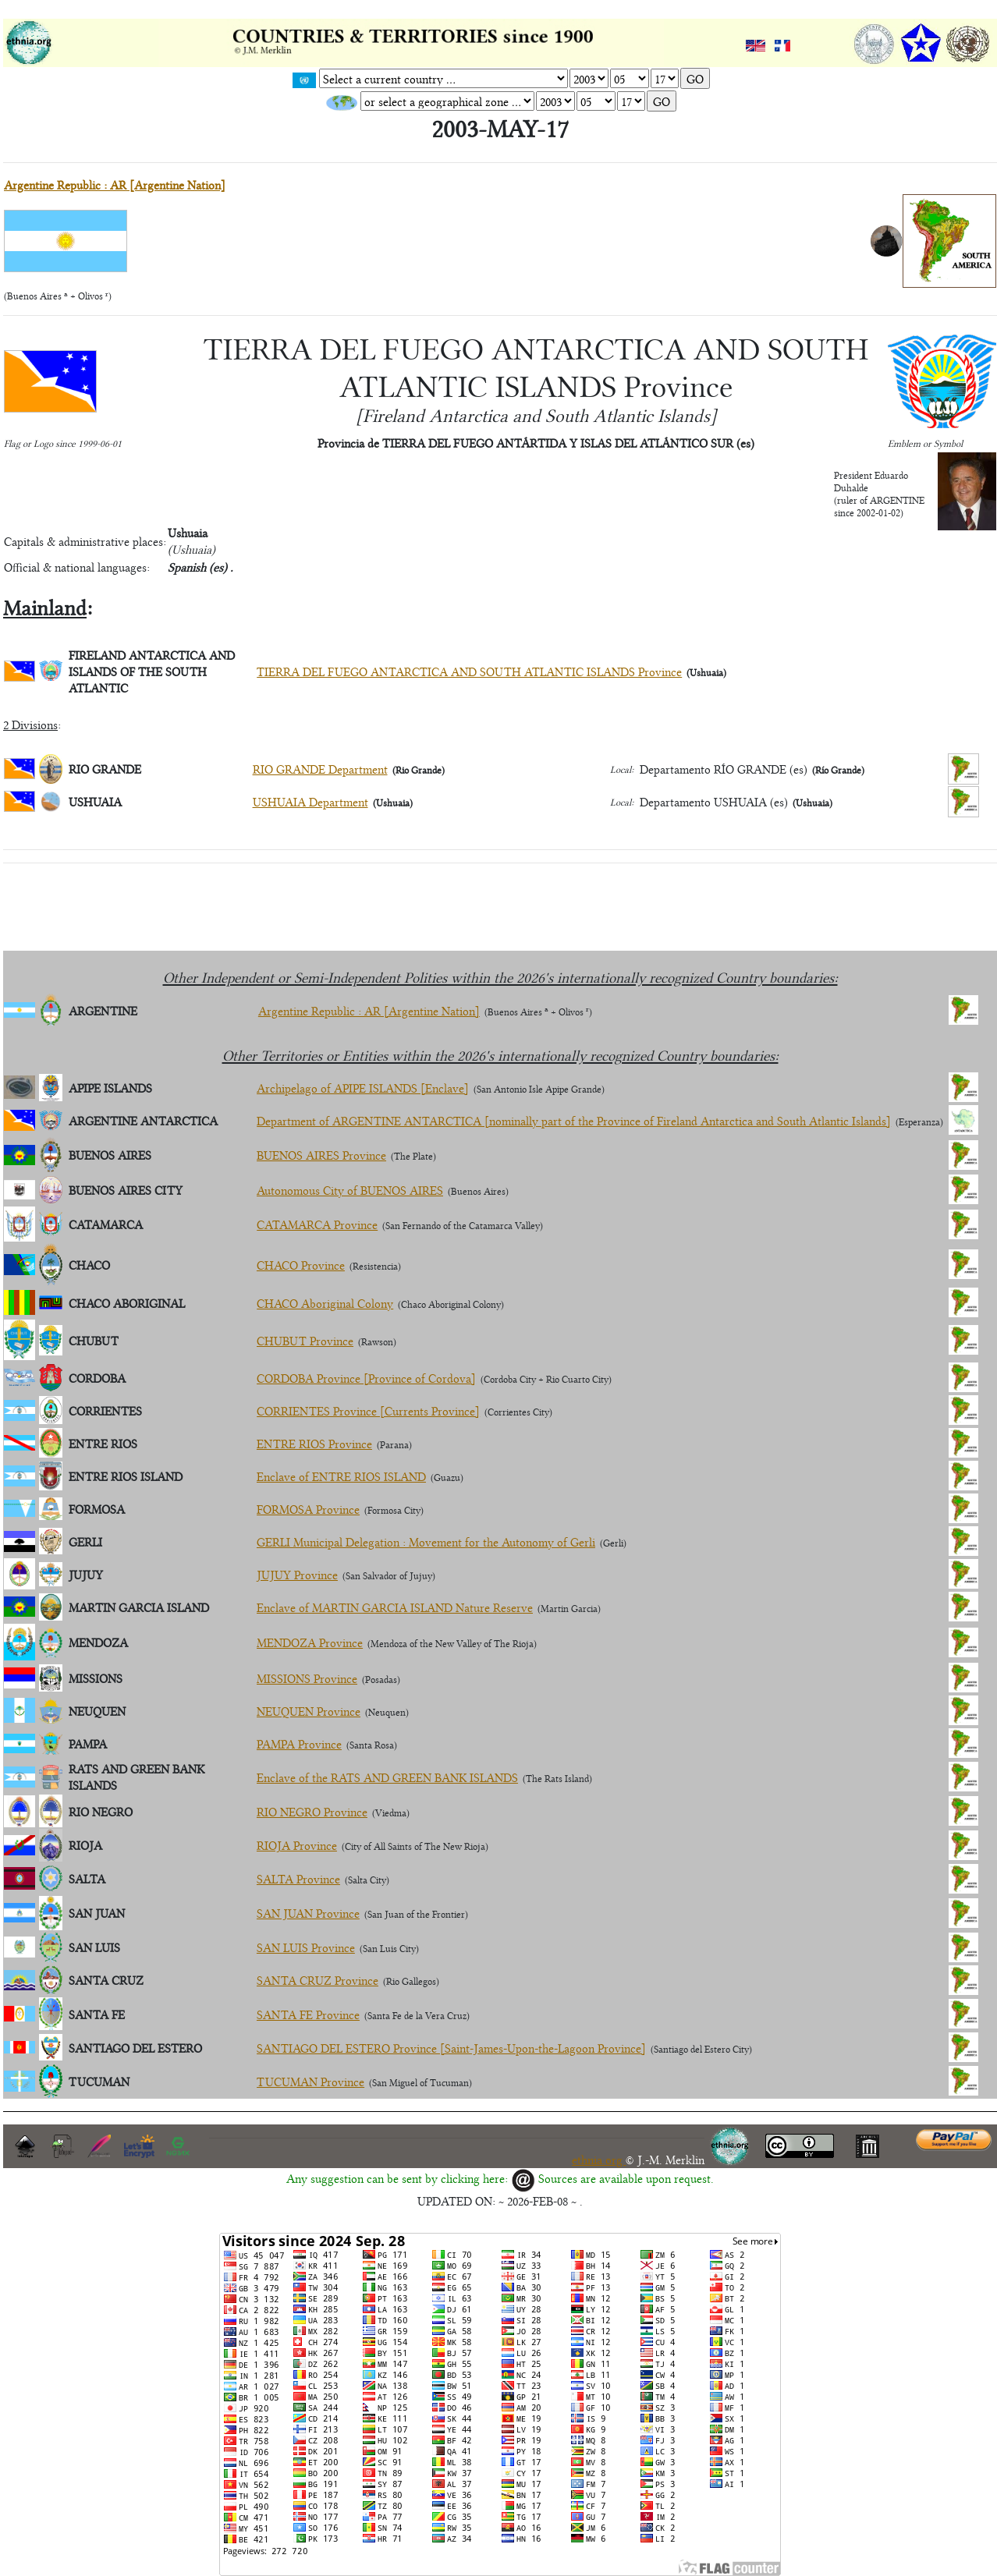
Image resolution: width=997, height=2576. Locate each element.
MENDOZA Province (310, 1642)
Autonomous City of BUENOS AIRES (350, 1190)
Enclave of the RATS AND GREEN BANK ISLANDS (387, 1777)
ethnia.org (599, 2159)
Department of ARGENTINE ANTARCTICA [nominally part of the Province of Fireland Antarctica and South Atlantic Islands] (574, 1120)
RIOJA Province (297, 1845)
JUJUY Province (297, 1574)
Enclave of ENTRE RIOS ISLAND (341, 1476)
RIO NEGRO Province (312, 1811)
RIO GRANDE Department (320, 768)
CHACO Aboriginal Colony (325, 1303)
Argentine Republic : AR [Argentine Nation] (114, 184)
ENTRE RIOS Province (314, 1443)
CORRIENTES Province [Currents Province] (368, 1410)
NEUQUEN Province (308, 1711)
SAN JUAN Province (308, 1913)
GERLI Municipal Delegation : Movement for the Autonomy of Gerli (426, 1541)
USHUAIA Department (310, 801)
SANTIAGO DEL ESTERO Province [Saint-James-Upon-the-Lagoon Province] (451, 2047)
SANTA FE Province (308, 2014)
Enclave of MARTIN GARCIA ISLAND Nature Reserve (395, 1607)
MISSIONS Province (307, 1678)
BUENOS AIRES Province (321, 1154)
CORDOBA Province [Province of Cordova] (366, 1377)
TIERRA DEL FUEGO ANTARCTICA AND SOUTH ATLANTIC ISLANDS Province (469, 671)
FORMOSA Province (308, 1509)
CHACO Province (301, 1264)
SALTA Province (298, 1878)
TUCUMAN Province (310, 2081)
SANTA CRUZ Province (317, 1980)
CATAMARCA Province (317, 1224)
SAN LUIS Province (306, 1947)
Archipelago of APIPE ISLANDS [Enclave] (363, 1087)
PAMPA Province (299, 1743)
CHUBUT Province (305, 1340)
